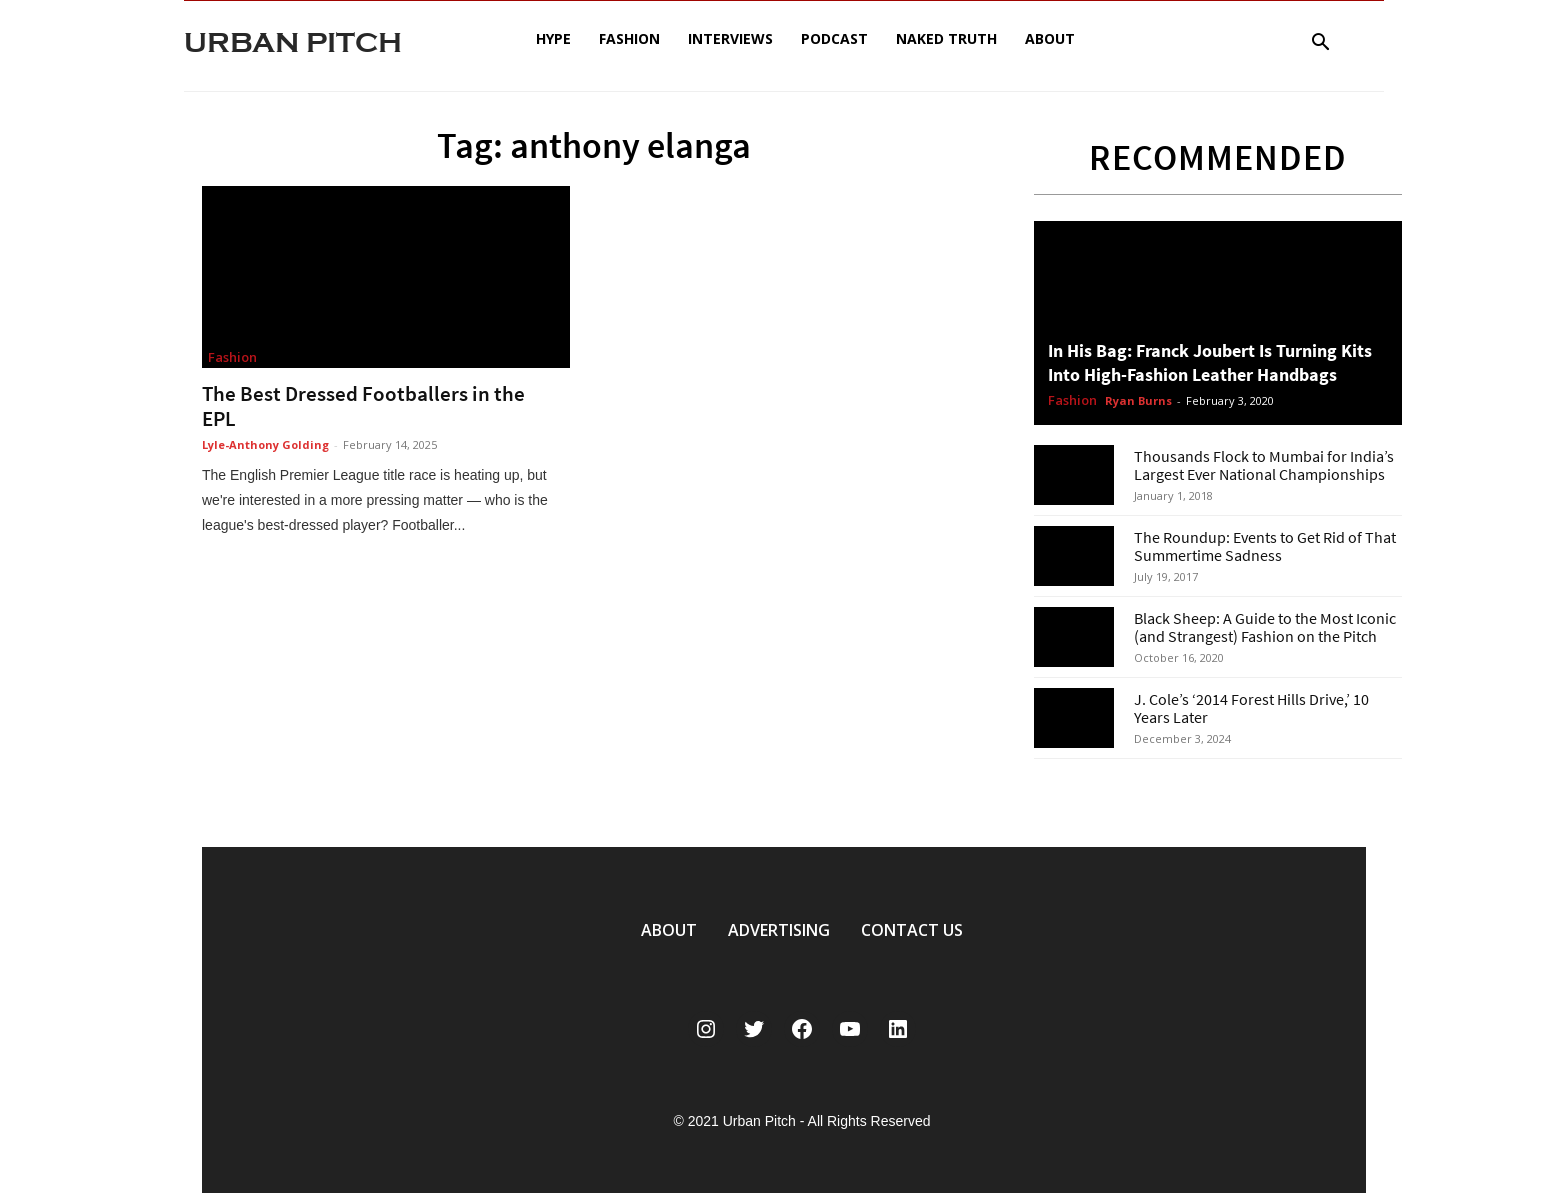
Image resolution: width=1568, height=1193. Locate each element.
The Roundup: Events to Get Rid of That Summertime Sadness (1265, 546)
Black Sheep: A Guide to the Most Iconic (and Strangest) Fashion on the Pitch (1265, 627)
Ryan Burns (1138, 400)
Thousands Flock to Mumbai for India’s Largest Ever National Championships (1264, 465)
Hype (553, 38)
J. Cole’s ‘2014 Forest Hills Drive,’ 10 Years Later (1251, 708)
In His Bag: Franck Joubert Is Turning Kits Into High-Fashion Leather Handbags (1210, 362)
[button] (1320, 44)
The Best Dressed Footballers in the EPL (363, 406)
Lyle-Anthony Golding (265, 444)
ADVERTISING (779, 930)
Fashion (629, 38)
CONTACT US (912, 930)
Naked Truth (946, 38)
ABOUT (669, 930)
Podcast (834, 38)
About (1050, 38)
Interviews (730, 38)
